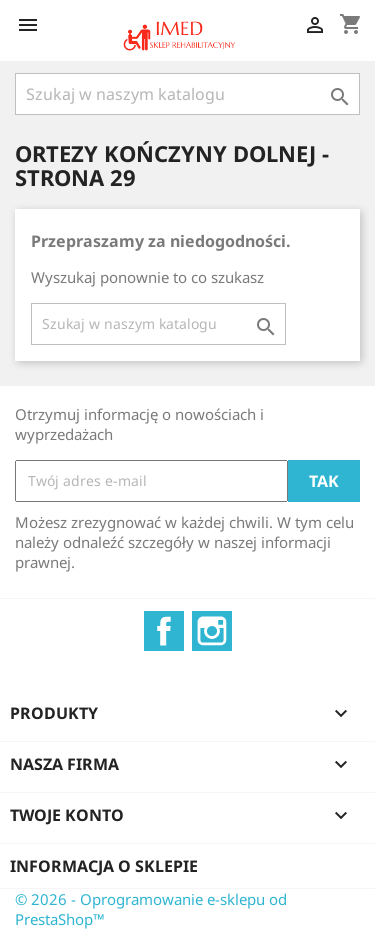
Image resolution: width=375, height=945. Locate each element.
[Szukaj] (187, 94)
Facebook (164, 631)
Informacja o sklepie (104, 866)
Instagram (212, 631)
